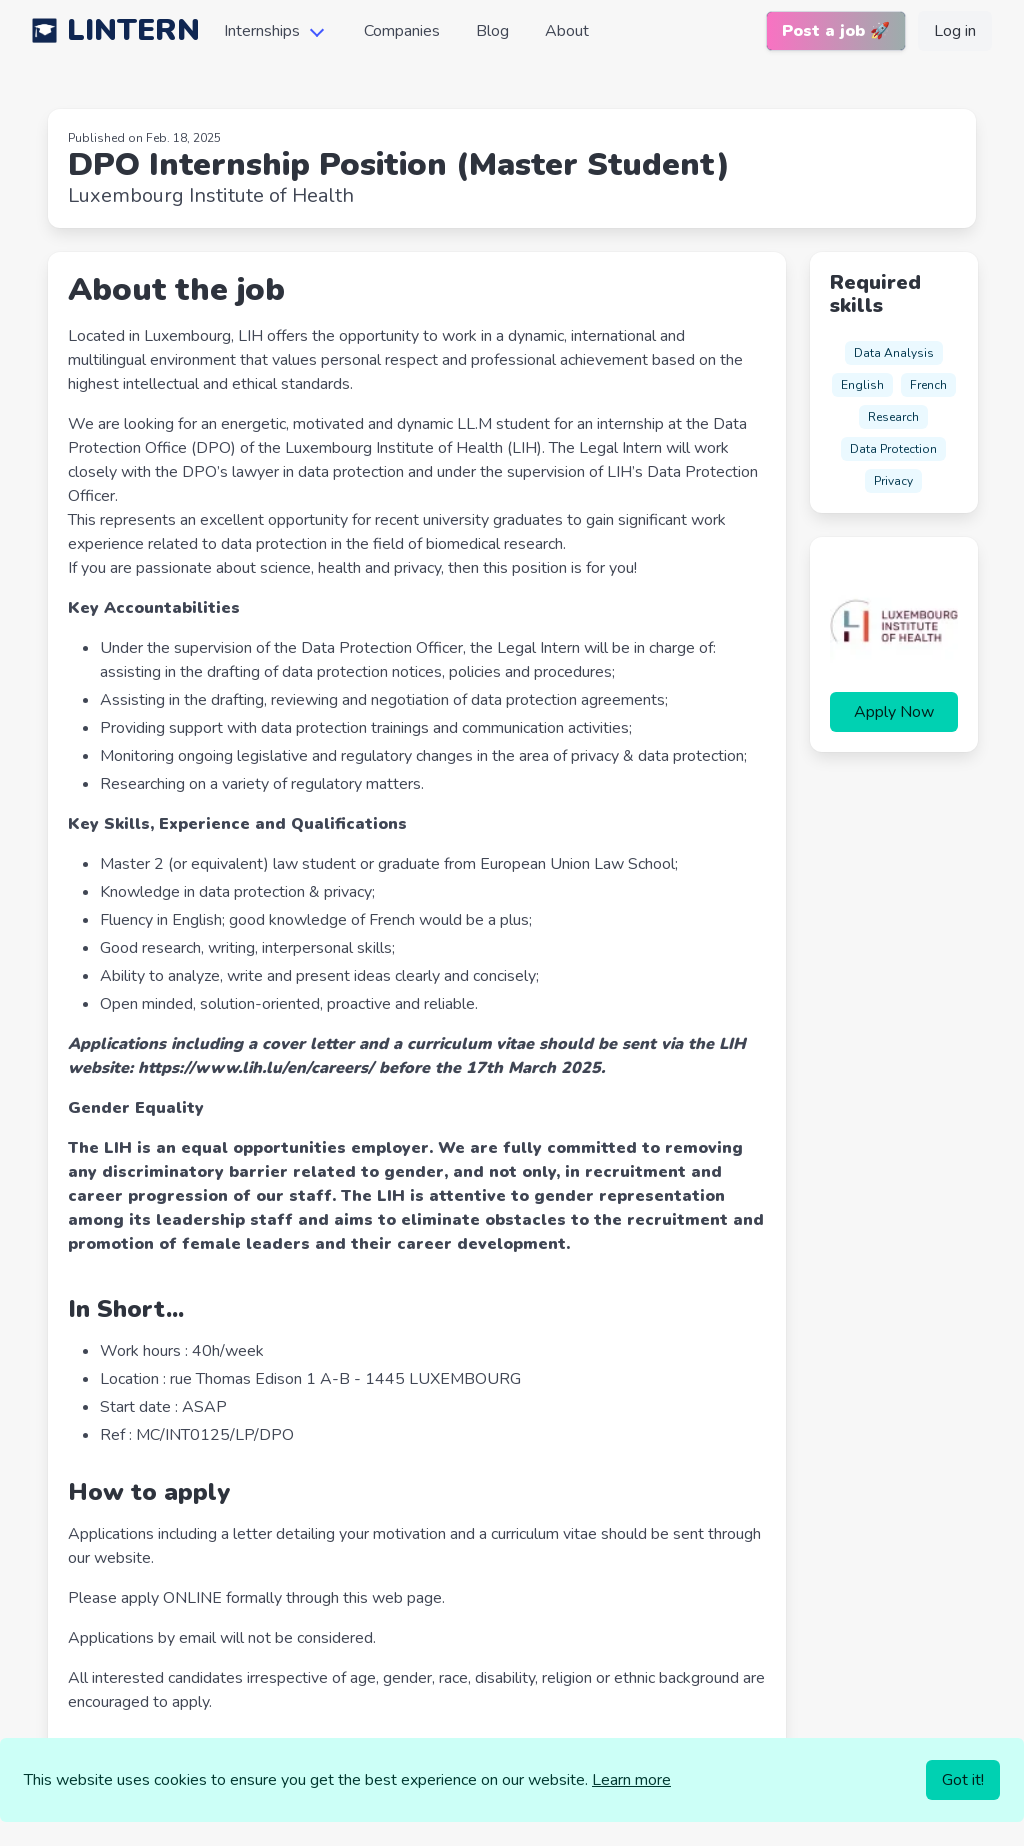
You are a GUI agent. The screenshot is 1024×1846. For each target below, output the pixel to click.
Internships (262, 31)
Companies (402, 31)
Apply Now (894, 712)
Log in (955, 31)
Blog (492, 31)
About (567, 31)
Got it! (963, 1780)
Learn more (631, 1780)
